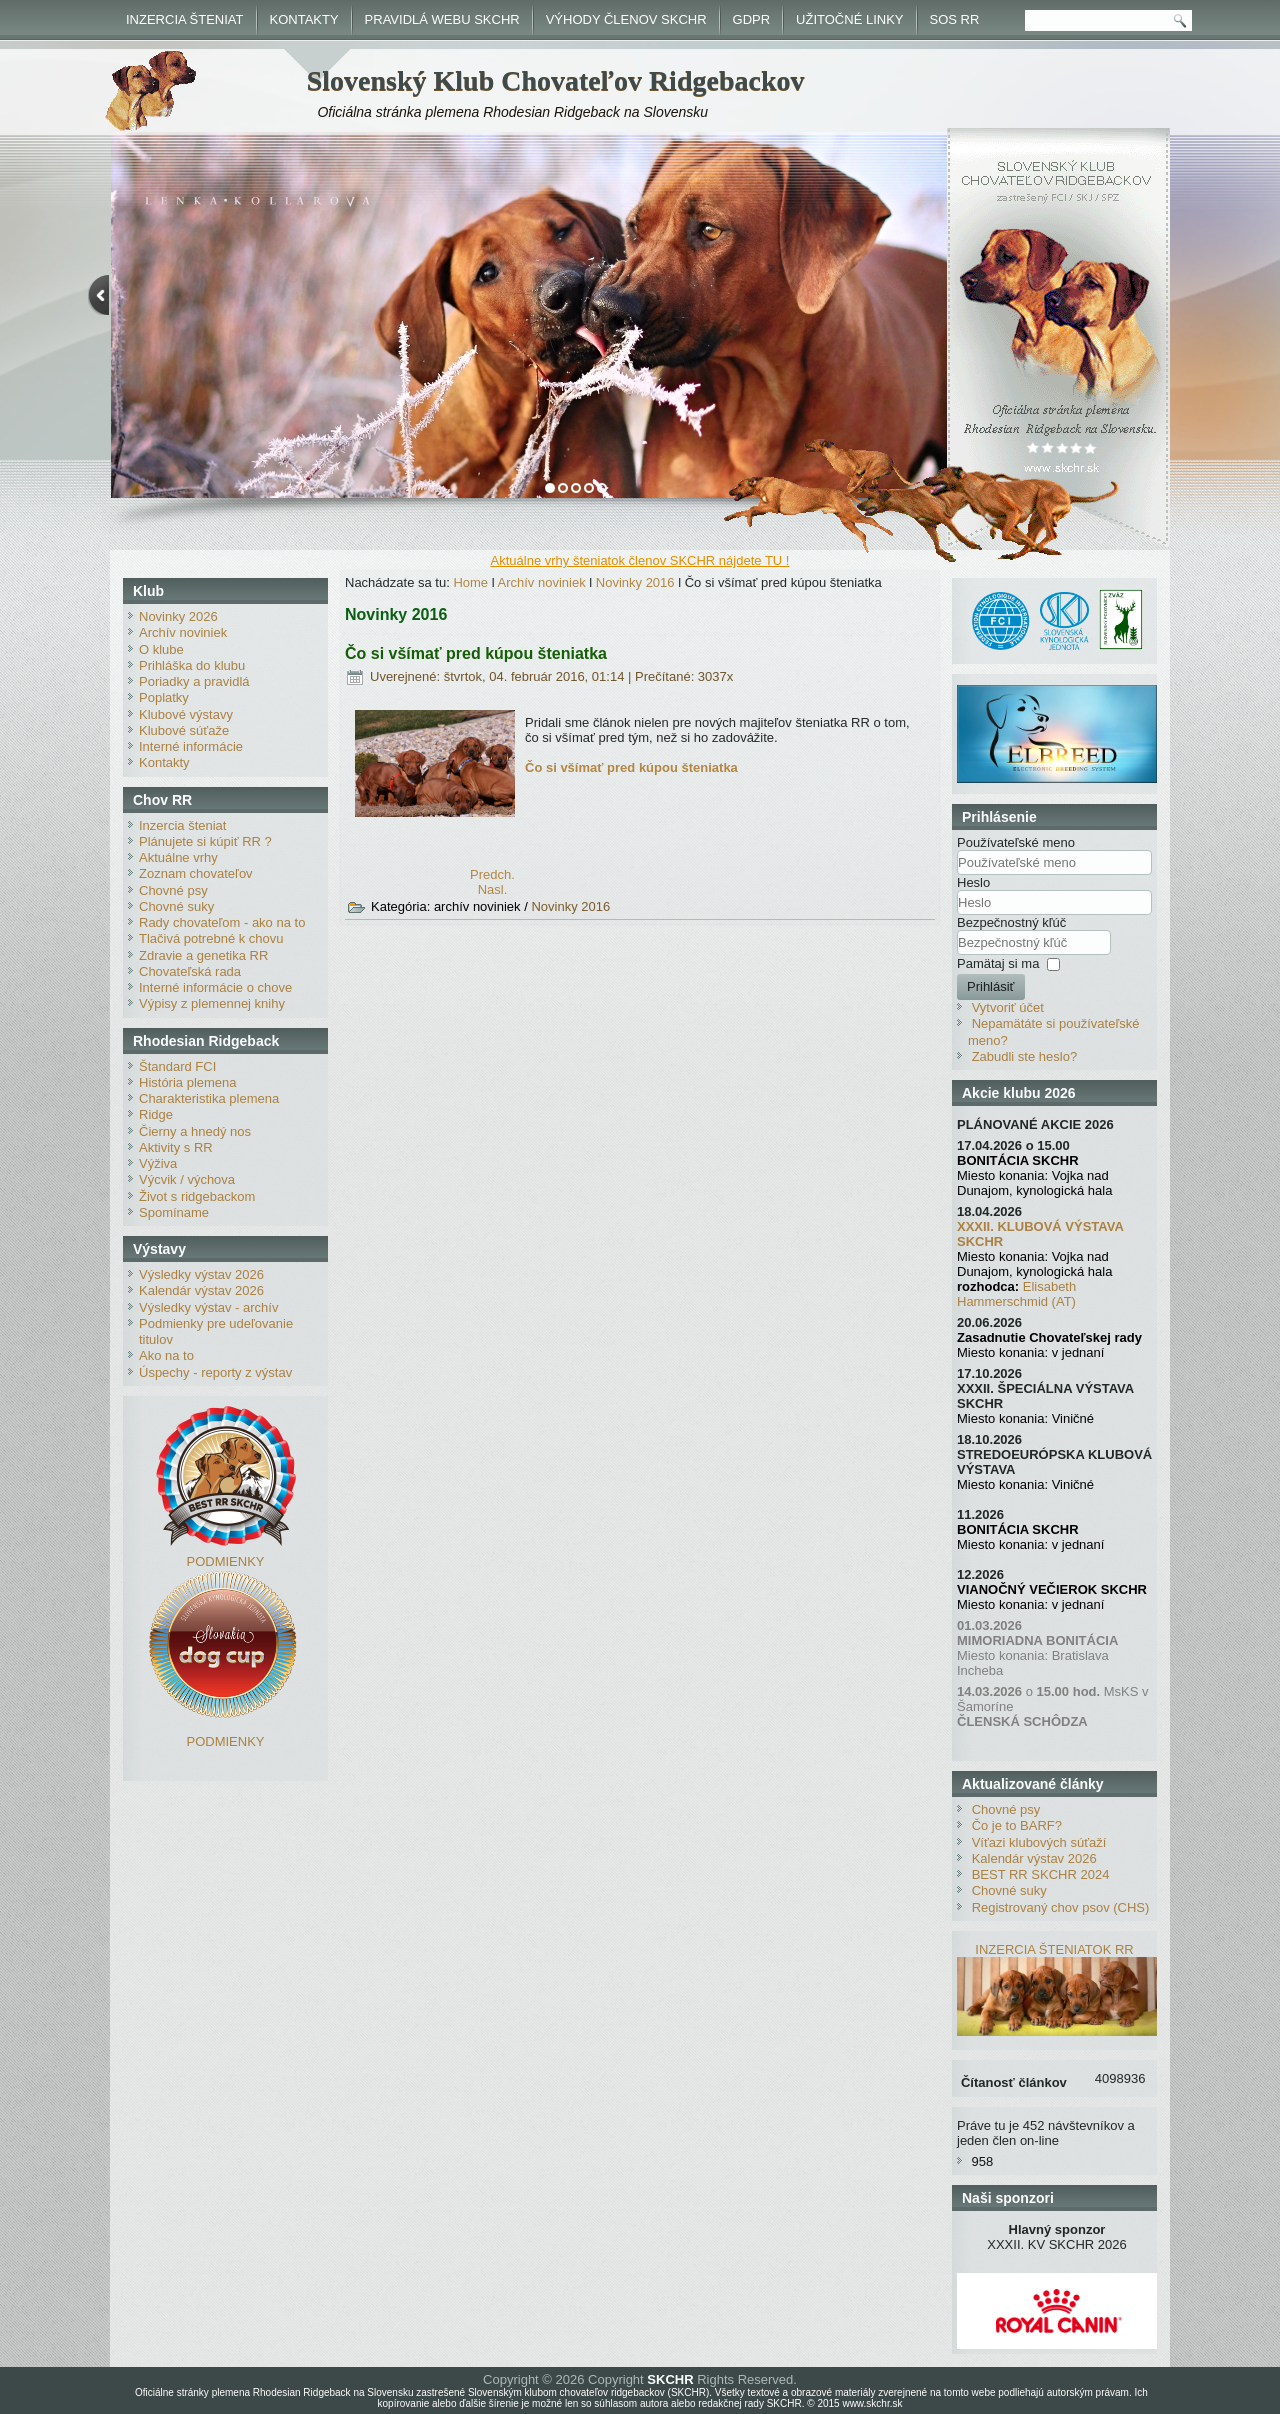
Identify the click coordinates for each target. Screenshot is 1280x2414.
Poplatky (164, 697)
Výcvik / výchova (187, 1179)
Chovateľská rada (190, 971)
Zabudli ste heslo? (1025, 1056)
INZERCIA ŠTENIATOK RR (1054, 1949)
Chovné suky (176, 906)
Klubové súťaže (184, 730)
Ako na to (166, 1355)
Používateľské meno (1016, 842)
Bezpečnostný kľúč (1011, 922)
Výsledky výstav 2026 (201, 1274)
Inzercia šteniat (182, 825)
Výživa (158, 1163)
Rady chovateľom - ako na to (222, 922)
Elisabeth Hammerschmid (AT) (1016, 1294)
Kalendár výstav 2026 (201, 1290)
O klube (161, 649)
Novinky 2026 (178, 616)
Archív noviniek (183, 632)
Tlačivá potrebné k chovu (211, 938)
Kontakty (164, 762)
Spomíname (174, 1212)
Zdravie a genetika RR (203, 955)
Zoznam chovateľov (196, 873)
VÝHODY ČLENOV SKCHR (626, 19)
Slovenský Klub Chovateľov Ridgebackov (556, 80)
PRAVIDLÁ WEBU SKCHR (442, 19)
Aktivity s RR (176, 1147)
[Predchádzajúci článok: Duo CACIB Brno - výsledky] (492, 874)
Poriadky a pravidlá (194, 681)
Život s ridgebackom (197, 1196)
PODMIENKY (225, 1561)
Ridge (156, 1114)
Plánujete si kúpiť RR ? (205, 841)
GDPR (752, 19)
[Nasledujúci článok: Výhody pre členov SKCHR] (493, 889)
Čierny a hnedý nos (195, 1131)
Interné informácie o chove (215, 987)
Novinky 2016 (635, 582)
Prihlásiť (991, 986)
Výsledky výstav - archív (208, 1307)
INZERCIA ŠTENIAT (185, 19)
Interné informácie (191, 746)
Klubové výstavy (186, 714)
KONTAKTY (304, 19)
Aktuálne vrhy (178, 857)
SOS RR (955, 19)
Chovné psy (173, 890)
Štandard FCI (177, 1066)
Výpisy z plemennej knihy (212, 1003)
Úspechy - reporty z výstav (215, 1372)
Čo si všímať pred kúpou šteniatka (476, 653)
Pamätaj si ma (998, 963)
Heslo (973, 882)
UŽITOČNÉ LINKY (849, 19)
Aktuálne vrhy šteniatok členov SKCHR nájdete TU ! (640, 560)
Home (470, 582)
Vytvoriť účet (1008, 1007)
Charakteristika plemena (209, 1098)
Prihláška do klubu (192, 665)
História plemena (188, 1082)
